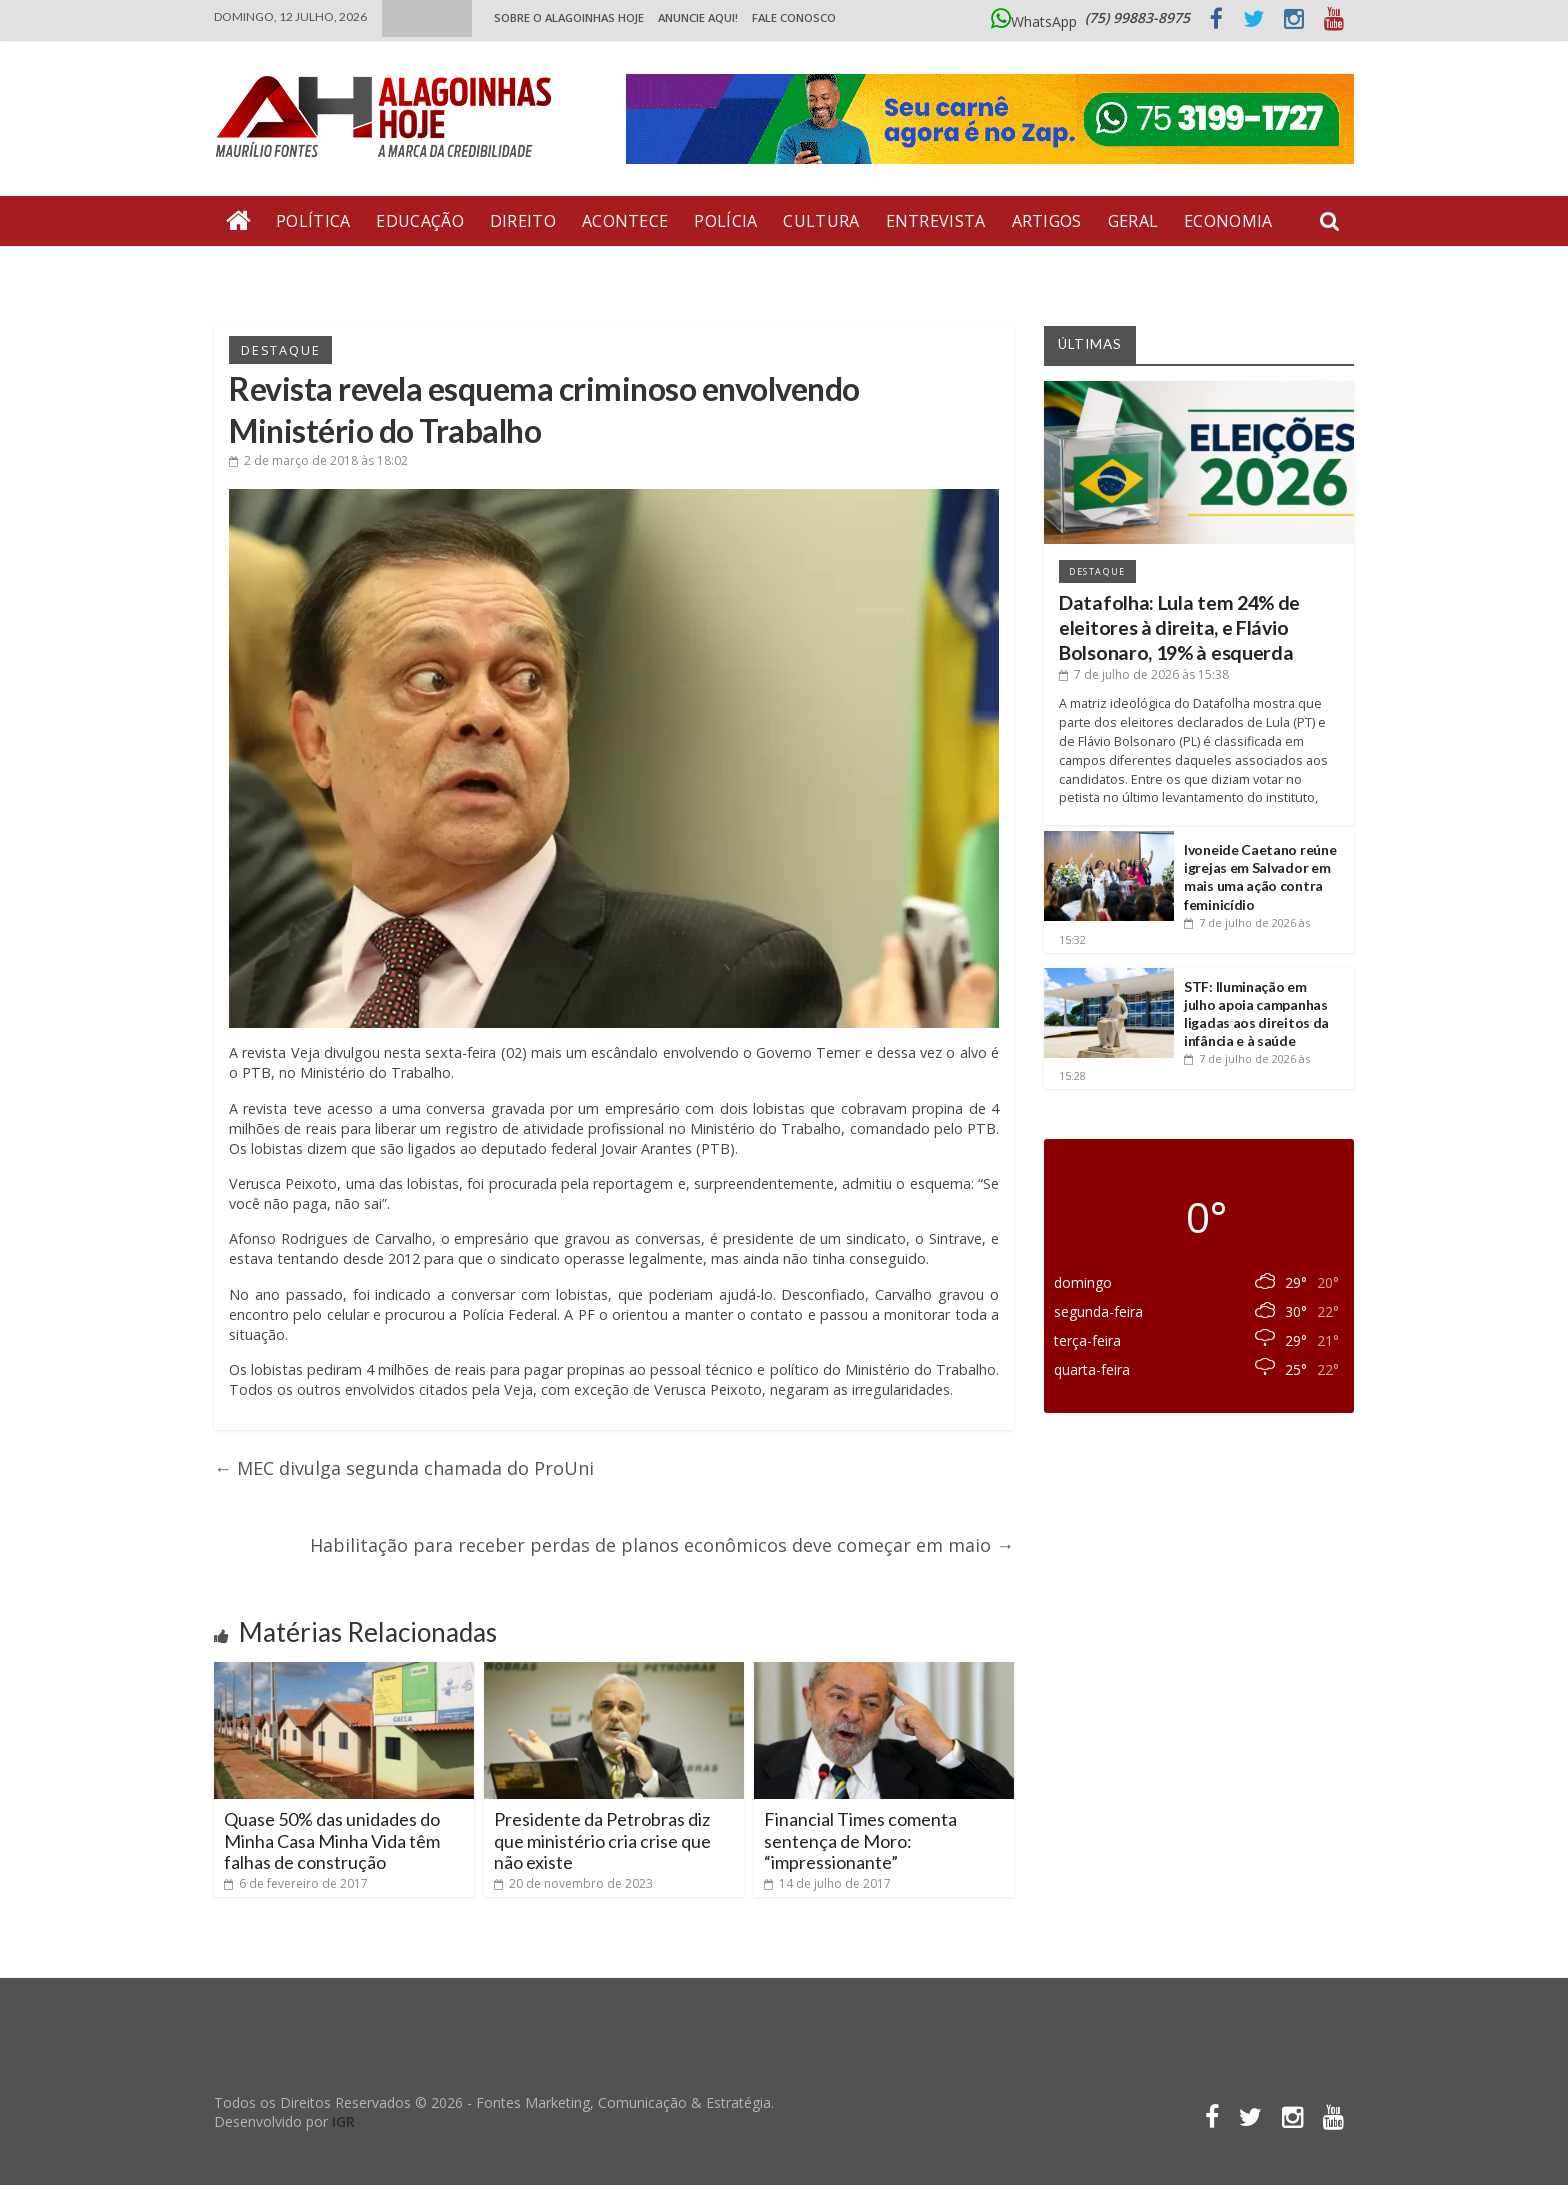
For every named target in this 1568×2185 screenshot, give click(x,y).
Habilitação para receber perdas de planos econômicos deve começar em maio (662, 1545)
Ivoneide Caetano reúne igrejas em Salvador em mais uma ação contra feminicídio (1260, 877)
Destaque (280, 350)
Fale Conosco (794, 17)
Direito (523, 221)
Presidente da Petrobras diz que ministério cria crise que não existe (602, 1840)
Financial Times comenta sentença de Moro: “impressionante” (860, 1840)
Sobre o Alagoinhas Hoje (569, 17)
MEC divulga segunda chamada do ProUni (404, 1468)
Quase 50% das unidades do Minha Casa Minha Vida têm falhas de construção (332, 1840)
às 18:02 (318, 460)
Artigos (1047, 221)
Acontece (625, 221)
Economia (1228, 221)
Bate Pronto (285, 271)
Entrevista (936, 221)
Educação (419, 221)
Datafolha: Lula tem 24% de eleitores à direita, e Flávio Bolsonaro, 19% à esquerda (1179, 628)
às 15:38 (1144, 674)
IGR (343, 2121)
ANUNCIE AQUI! (698, 17)
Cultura (821, 221)
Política (313, 221)
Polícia (725, 221)
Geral (1133, 221)
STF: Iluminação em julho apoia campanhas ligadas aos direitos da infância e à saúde (1256, 1014)
